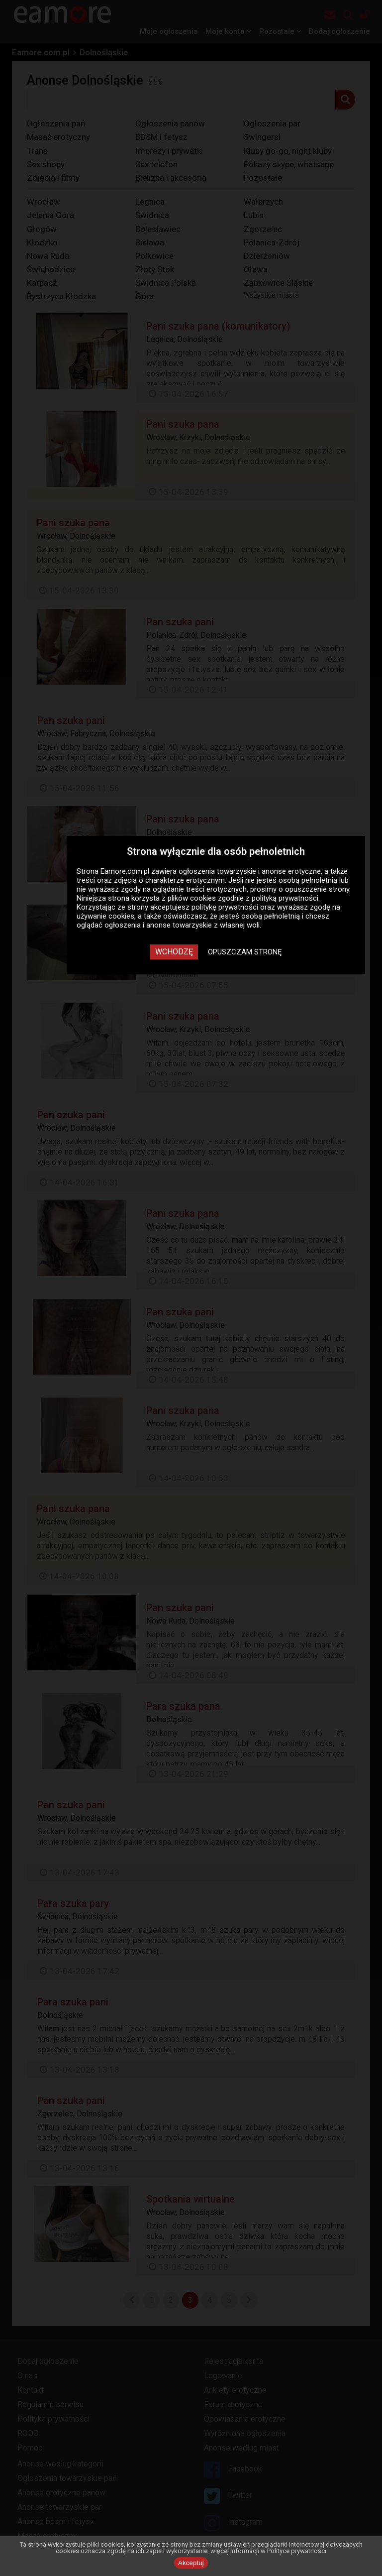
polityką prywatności (285, 898)
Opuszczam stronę (245, 951)
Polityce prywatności (296, 2551)
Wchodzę (174, 951)
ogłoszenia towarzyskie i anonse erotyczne (250, 871)
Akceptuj (191, 2563)
